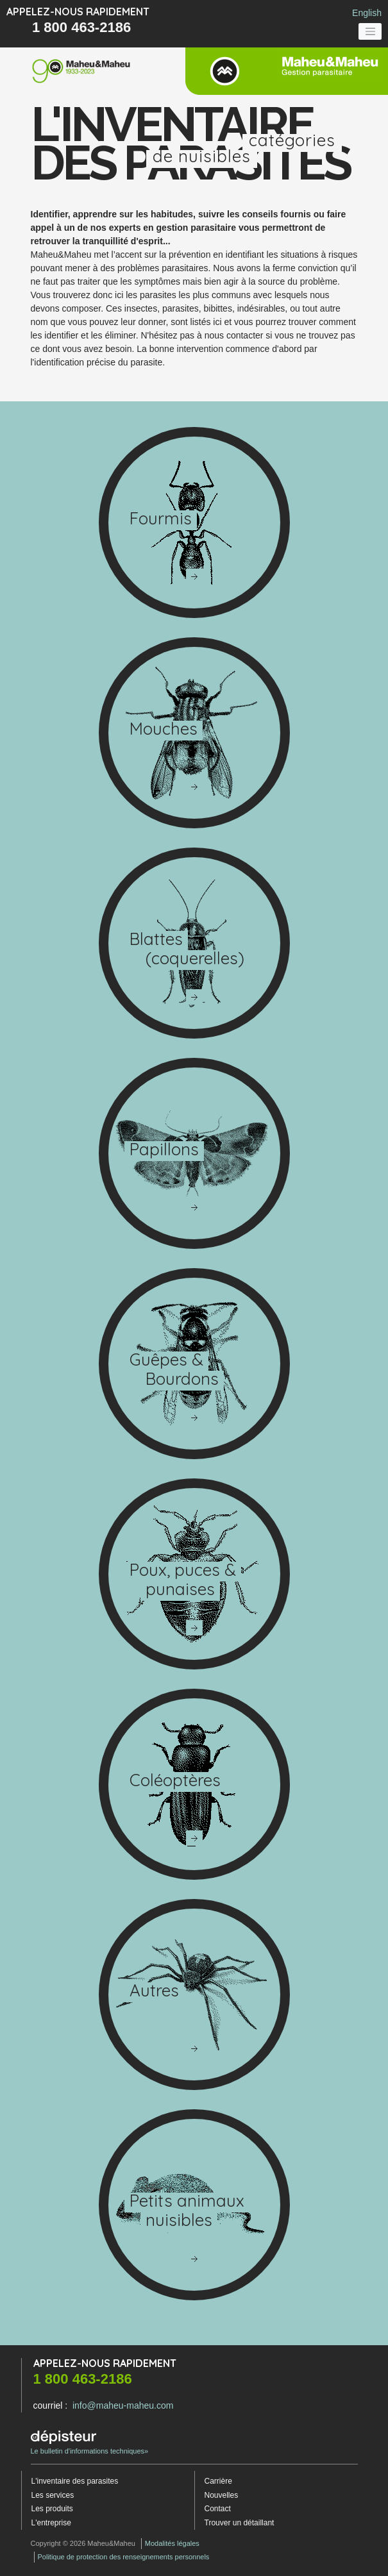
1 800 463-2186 (81, 27)
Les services (52, 2495)
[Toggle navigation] (370, 31)
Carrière (218, 2481)
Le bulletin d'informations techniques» (90, 2442)
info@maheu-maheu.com (122, 2405)
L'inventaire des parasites (75, 2481)
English (367, 13)
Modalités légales (172, 2543)
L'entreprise (51, 2522)
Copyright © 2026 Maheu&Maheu (83, 2543)
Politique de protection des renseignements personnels (124, 2557)
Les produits (52, 2508)
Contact (218, 2508)
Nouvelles (222, 2495)
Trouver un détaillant (239, 2522)
